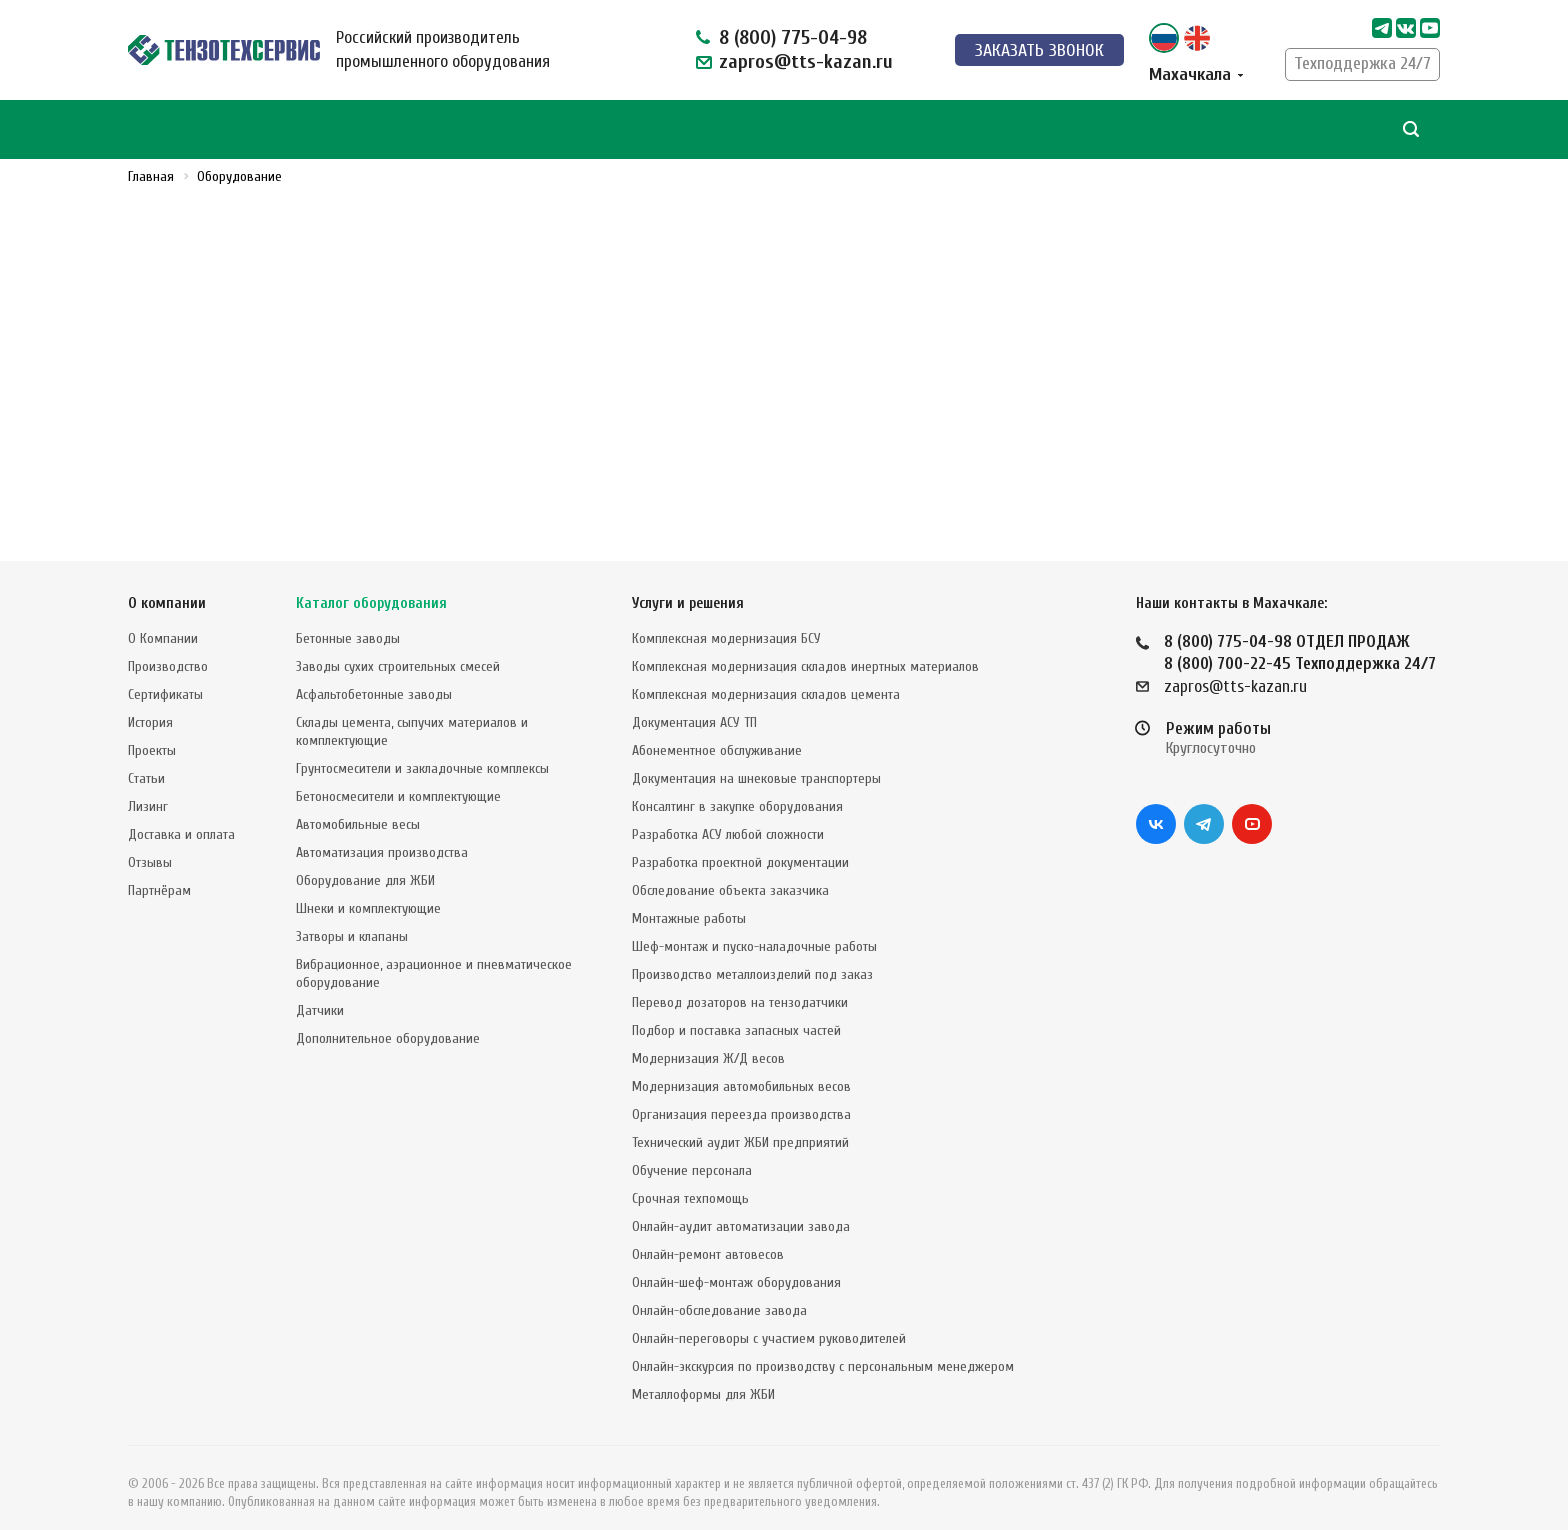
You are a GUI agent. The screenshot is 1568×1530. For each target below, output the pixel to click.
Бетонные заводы (348, 621)
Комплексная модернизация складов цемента (766, 677)
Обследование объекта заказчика (730, 873)
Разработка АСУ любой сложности (728, 817)
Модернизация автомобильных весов (741, 1069)
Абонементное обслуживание (717, 733)
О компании (167, 586)
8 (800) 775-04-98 (793, 37)
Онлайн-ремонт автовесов (708, 1237)
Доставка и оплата (181, 817)
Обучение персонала (692, 1153)
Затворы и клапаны (352, 919)
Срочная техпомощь (690, 1181)
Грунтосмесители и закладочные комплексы (422, 751)
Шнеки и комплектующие (368, 891)
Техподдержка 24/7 (1362, 63)
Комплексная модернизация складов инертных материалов (805, 649)
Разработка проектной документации (740, 845)
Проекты (152, 733)
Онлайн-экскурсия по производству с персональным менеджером (823, 1349)
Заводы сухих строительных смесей (398, 649)
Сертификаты (165, 677)
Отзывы (150, 845)
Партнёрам (159, 873)
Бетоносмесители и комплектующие (398, 779)
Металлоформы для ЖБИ (703, 1377)
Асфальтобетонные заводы (374, 677)
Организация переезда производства (741, 1097)
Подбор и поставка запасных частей (736, 1013)
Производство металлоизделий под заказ (752, 957)
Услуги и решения (688, 586)
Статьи (146, 761)
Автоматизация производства (382, 835)
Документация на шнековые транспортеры (756, 761)
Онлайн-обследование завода (719, 1293)
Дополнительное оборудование (388, 1021)
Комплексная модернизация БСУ (726, 621)
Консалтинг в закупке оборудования (737, 789)
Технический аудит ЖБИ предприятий (740, 1125)
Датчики (320, 993)
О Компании (163, 621)
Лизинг (148, 789)
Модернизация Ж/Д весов (708, 1041)
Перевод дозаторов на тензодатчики (740, 985)
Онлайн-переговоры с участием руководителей (769, 1321)
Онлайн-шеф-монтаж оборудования (736, 1265)
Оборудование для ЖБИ (365, 863)
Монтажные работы (689, 901)
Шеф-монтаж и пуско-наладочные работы (754, 929)
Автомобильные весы (358, 807)
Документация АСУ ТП (694, 705)
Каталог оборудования (371, 586)
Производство (168, 649)
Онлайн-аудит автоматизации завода (741, 1209)
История (150, 705)
